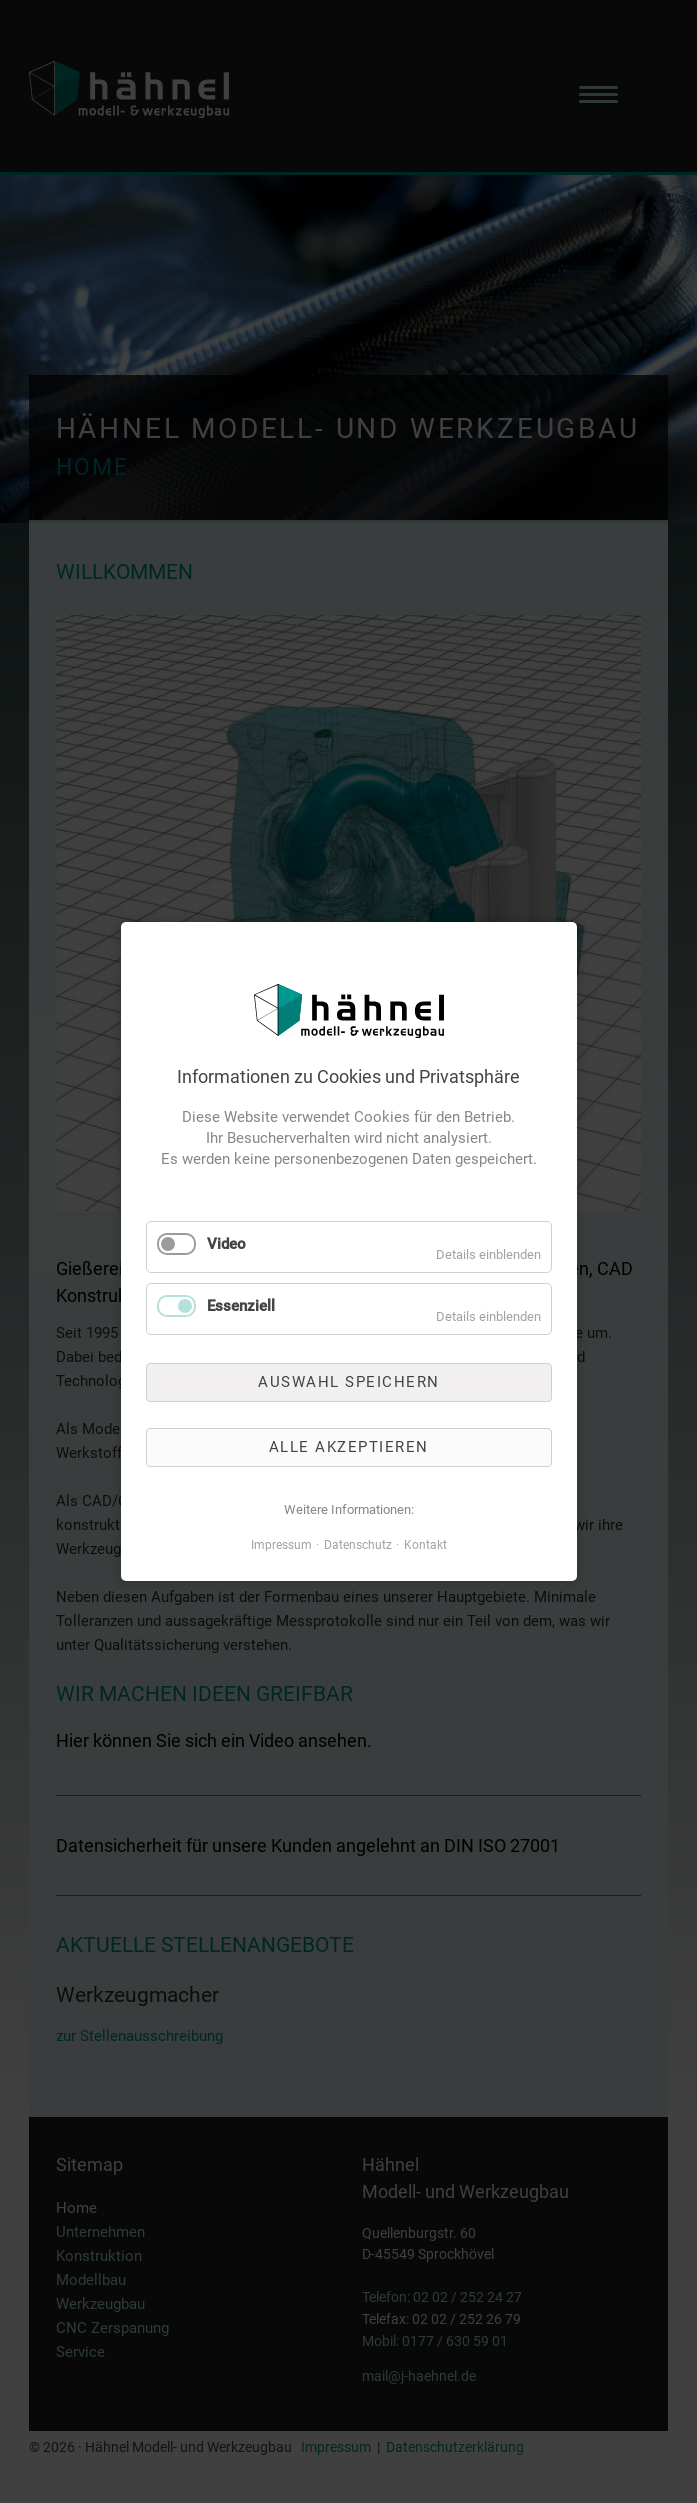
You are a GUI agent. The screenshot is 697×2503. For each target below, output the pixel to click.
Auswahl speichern (349, 1381)
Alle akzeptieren (349, 1447)
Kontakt (425, 1545)
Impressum (281, 1545)
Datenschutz (358, 1545)
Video (226, 1244)
